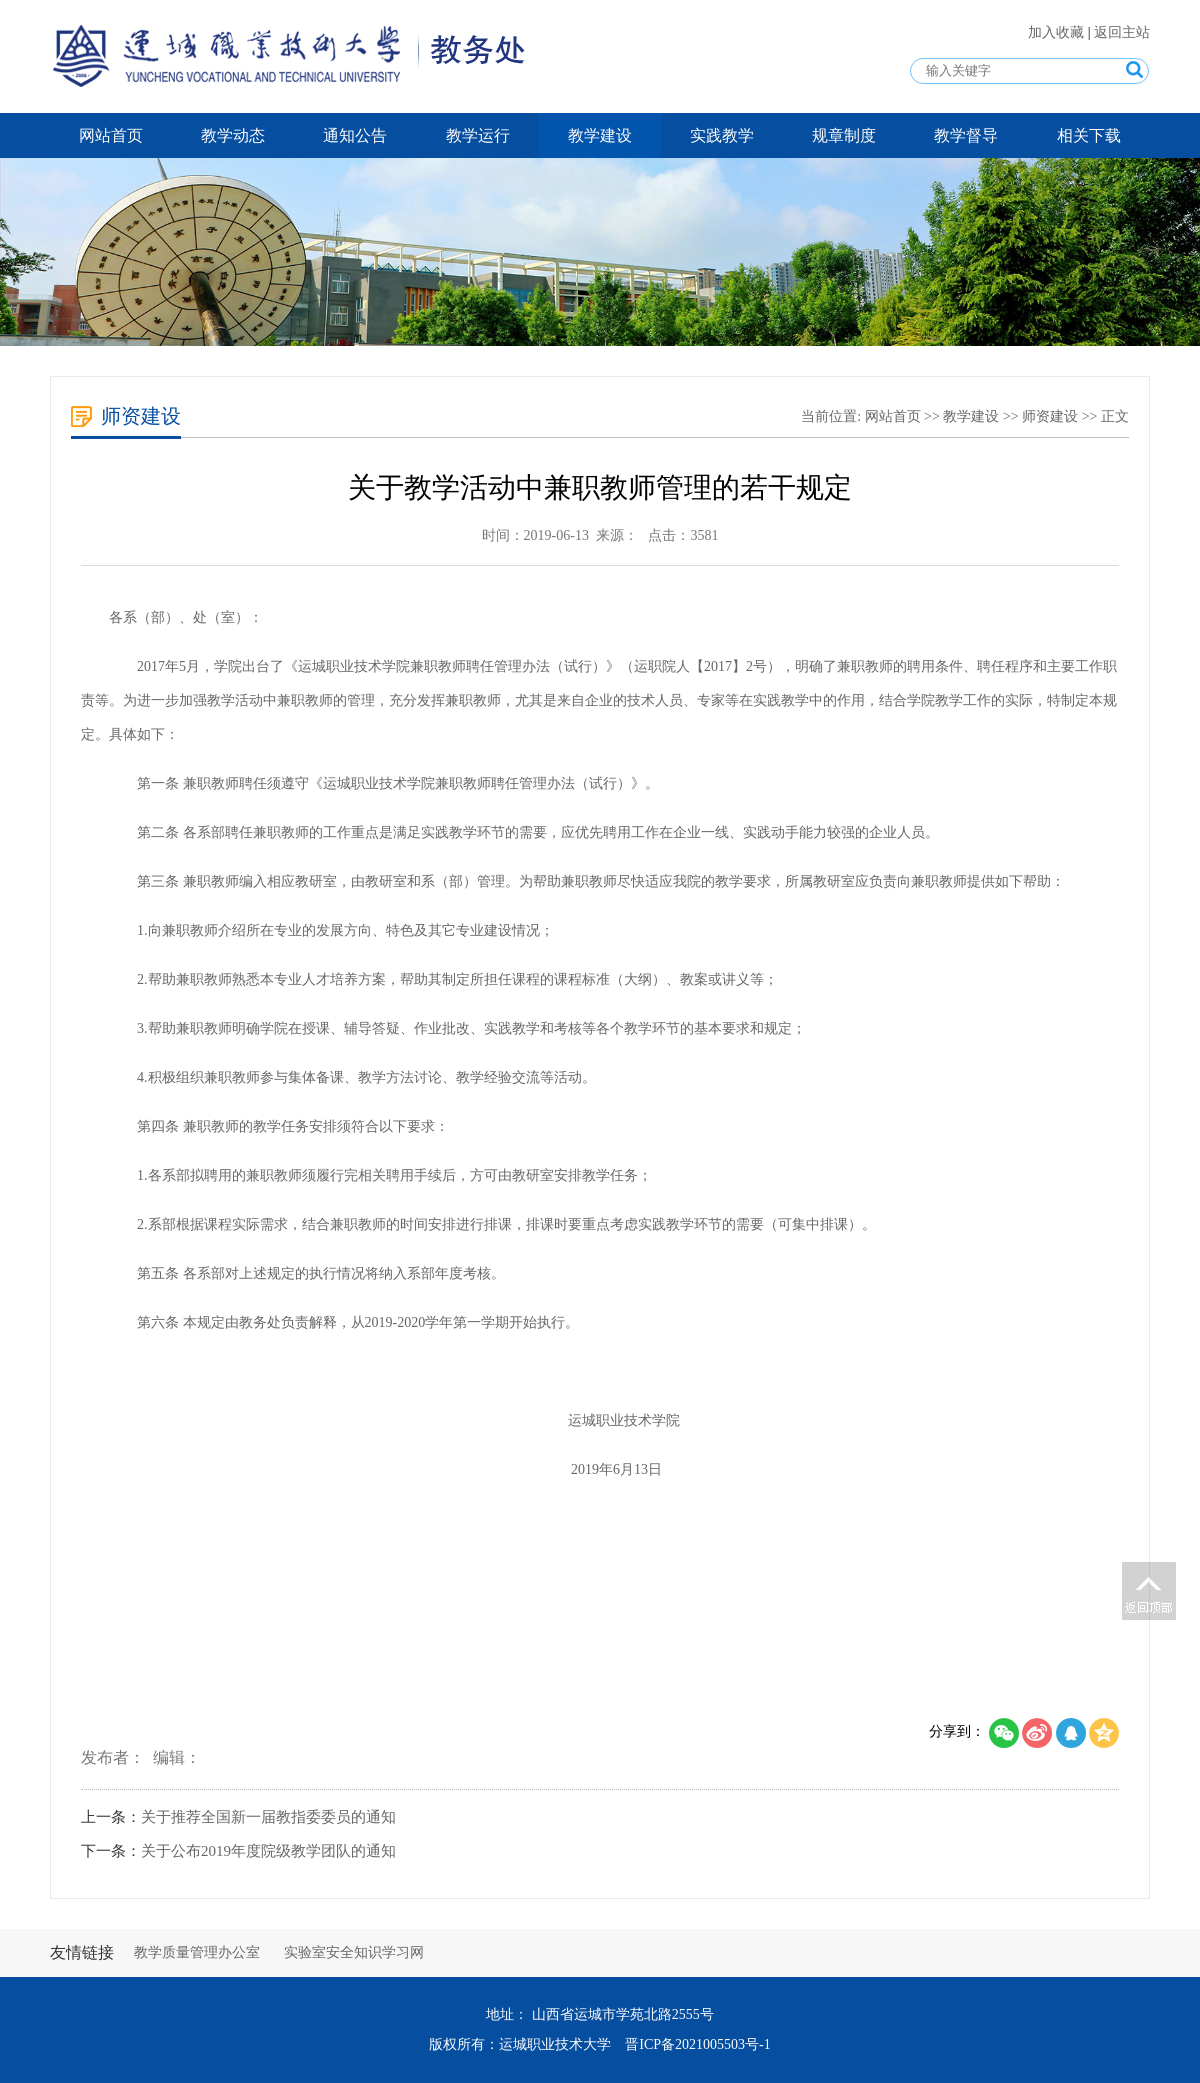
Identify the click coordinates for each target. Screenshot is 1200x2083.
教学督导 (966, 135)
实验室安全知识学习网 (354, 1952)
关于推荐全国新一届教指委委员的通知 (268, 1817)
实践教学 (722, 135)
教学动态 (233, 135)
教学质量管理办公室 (197, 1952)
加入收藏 (1058, 32)
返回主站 (1122, 32)
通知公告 (355, 135)
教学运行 (478, 135)
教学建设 (600, 135)
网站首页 (111, 135)
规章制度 (844, 135)
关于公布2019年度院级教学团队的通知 (268, 1851)
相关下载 (1089, 135)
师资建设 (1050, 416)
